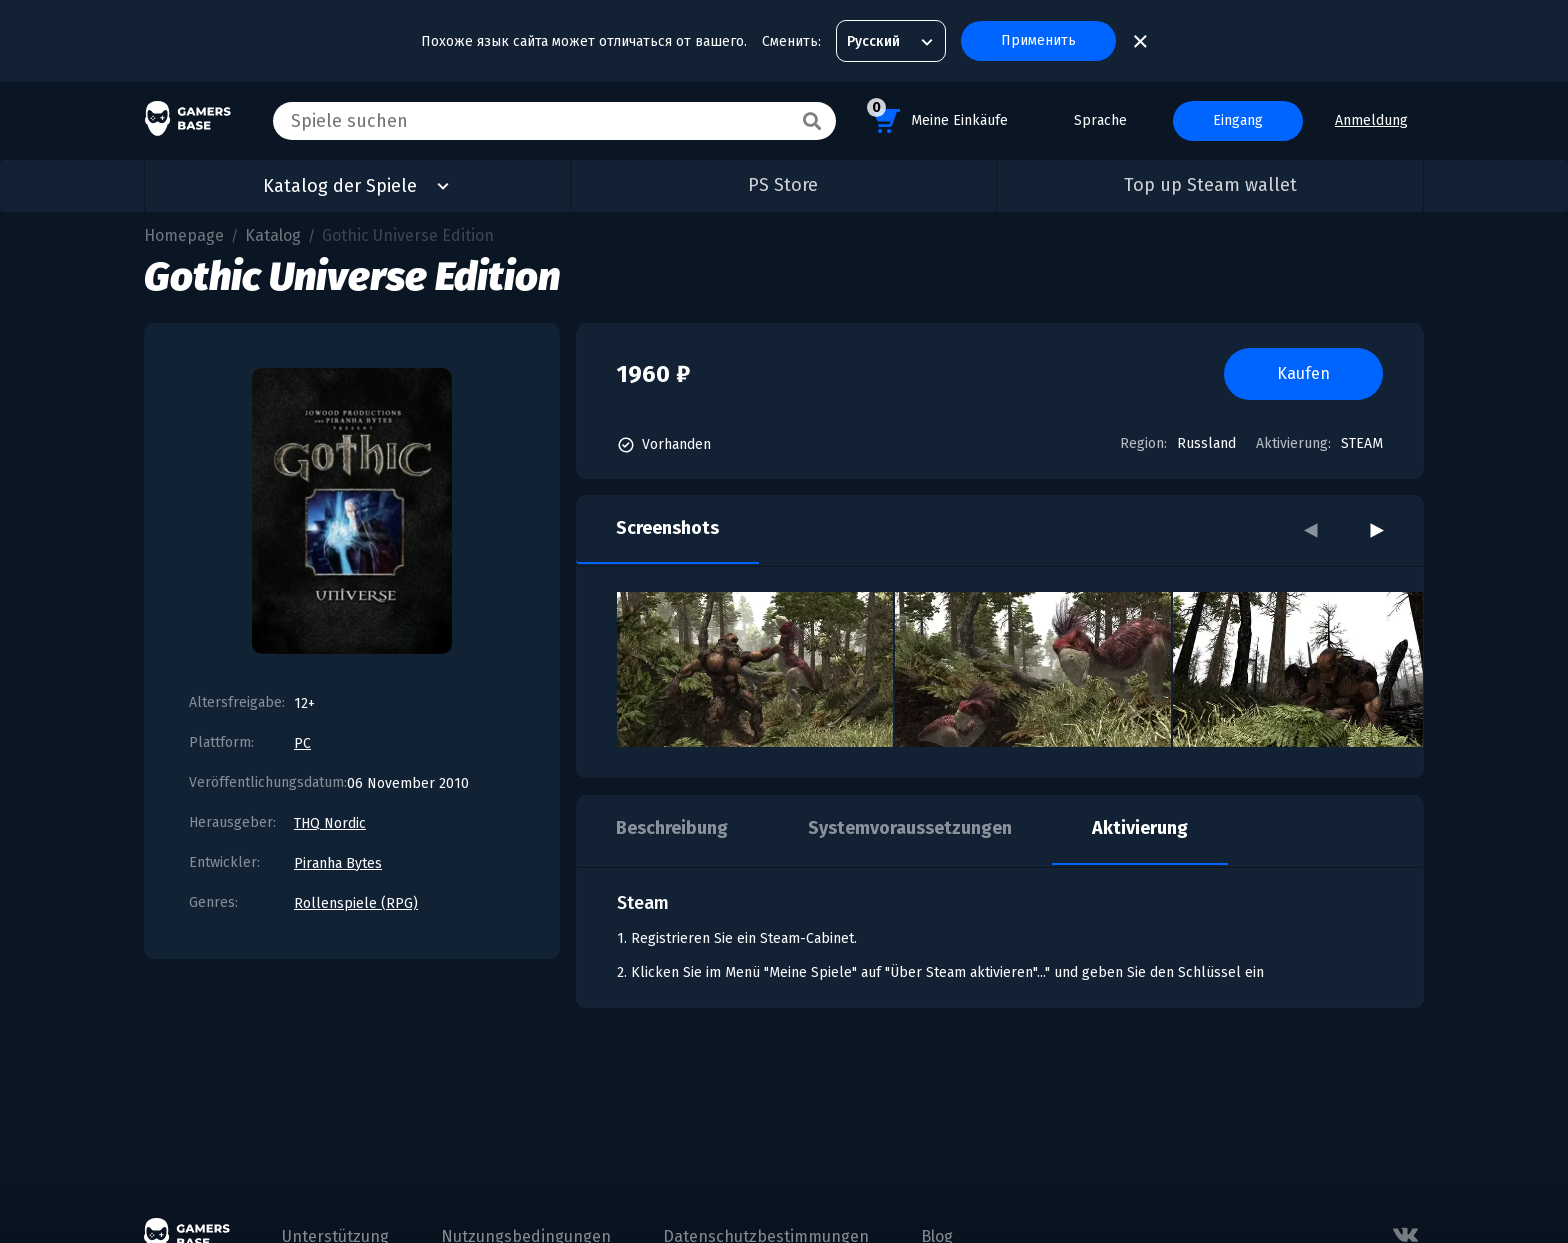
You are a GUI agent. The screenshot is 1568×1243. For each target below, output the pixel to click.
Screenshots (667, 528)
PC (302, 743)
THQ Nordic (330, 823)
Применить (1038, 40)
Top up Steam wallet (1210, 185)
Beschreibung (672, 828)
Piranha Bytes (338, 863)
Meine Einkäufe (937, 117)
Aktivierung (1140, 828)
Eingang (1238, 120)
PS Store (783, 185)
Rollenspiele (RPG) (356, 903)
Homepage (184, 235)
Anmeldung (1371, 120)
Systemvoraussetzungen (910, 828)
